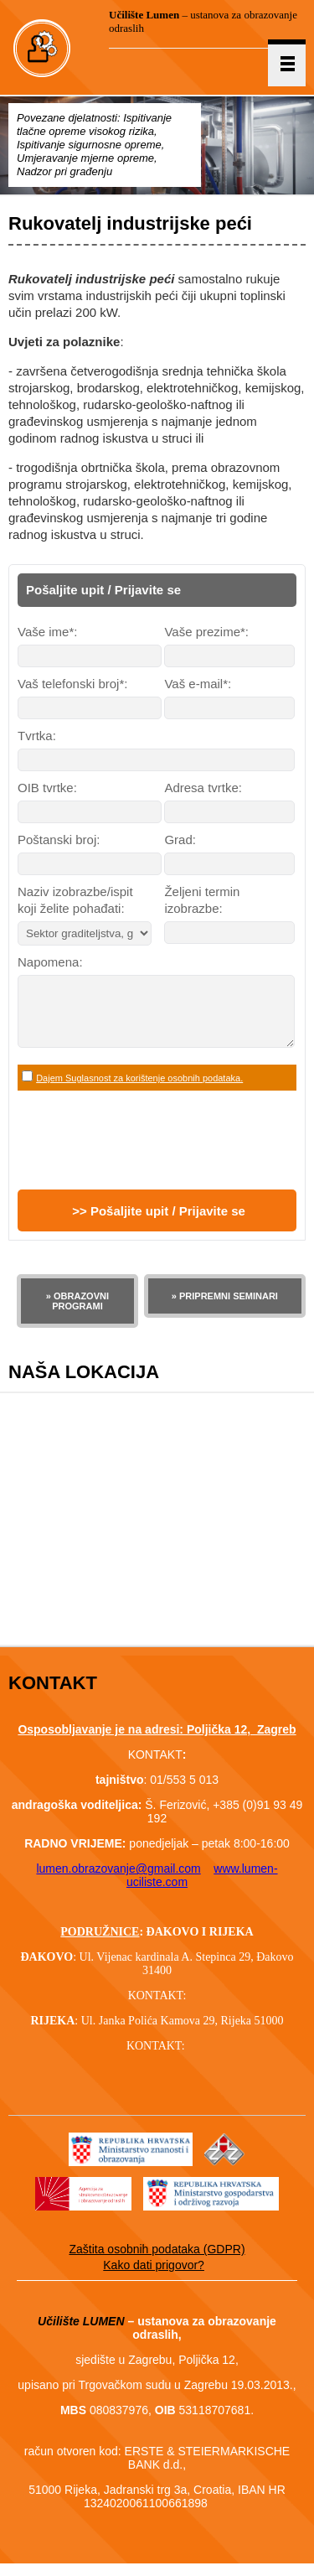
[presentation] (145, 1152)
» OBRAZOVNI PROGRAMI (77, 1314)
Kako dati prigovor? (153, 2277)
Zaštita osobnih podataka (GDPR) (157, 2261)
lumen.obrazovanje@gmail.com (118, 1881)
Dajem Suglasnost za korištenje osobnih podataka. (139, 1091)
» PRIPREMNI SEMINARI (225, 1309)
